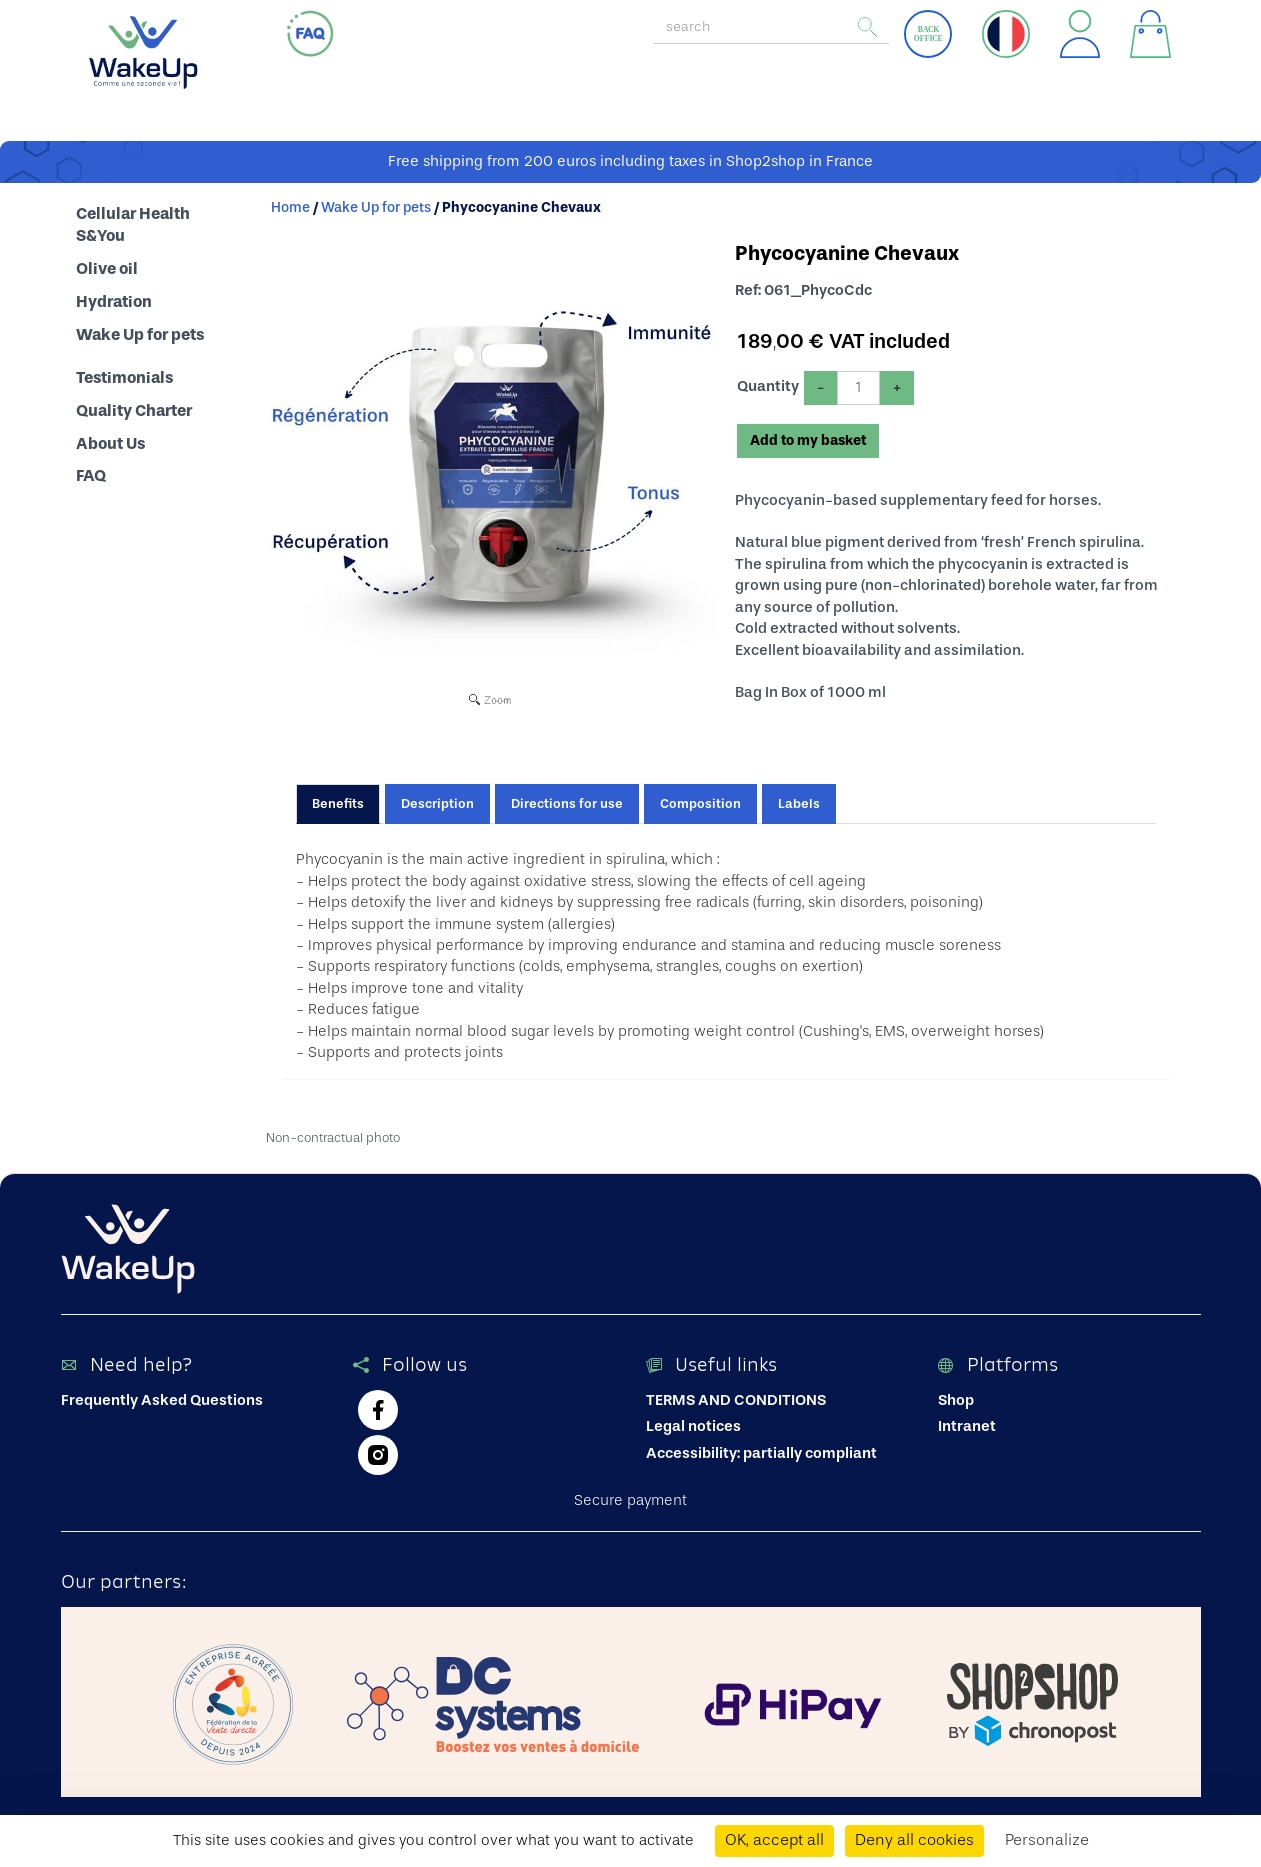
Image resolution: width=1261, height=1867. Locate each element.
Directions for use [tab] (567, 804)
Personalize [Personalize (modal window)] (1047, 1840)
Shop (956, 1400)
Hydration (114, 302)
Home (290, 208)
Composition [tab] (700, 804)
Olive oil (107, 269)
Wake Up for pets (140, 335)
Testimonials (124, 378)
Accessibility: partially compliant (761, 1453)
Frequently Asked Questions (162, 1400)
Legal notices (693, 1426)
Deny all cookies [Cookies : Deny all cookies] (914, 1840)
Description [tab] (437, 804)
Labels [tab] (799, 804)
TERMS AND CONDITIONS (736, 1400)
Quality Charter (134, 411)
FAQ (91, 476)
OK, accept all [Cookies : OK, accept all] (774, 1840)
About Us (110, 444)
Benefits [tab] (338, 804)
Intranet (967, 1426)
